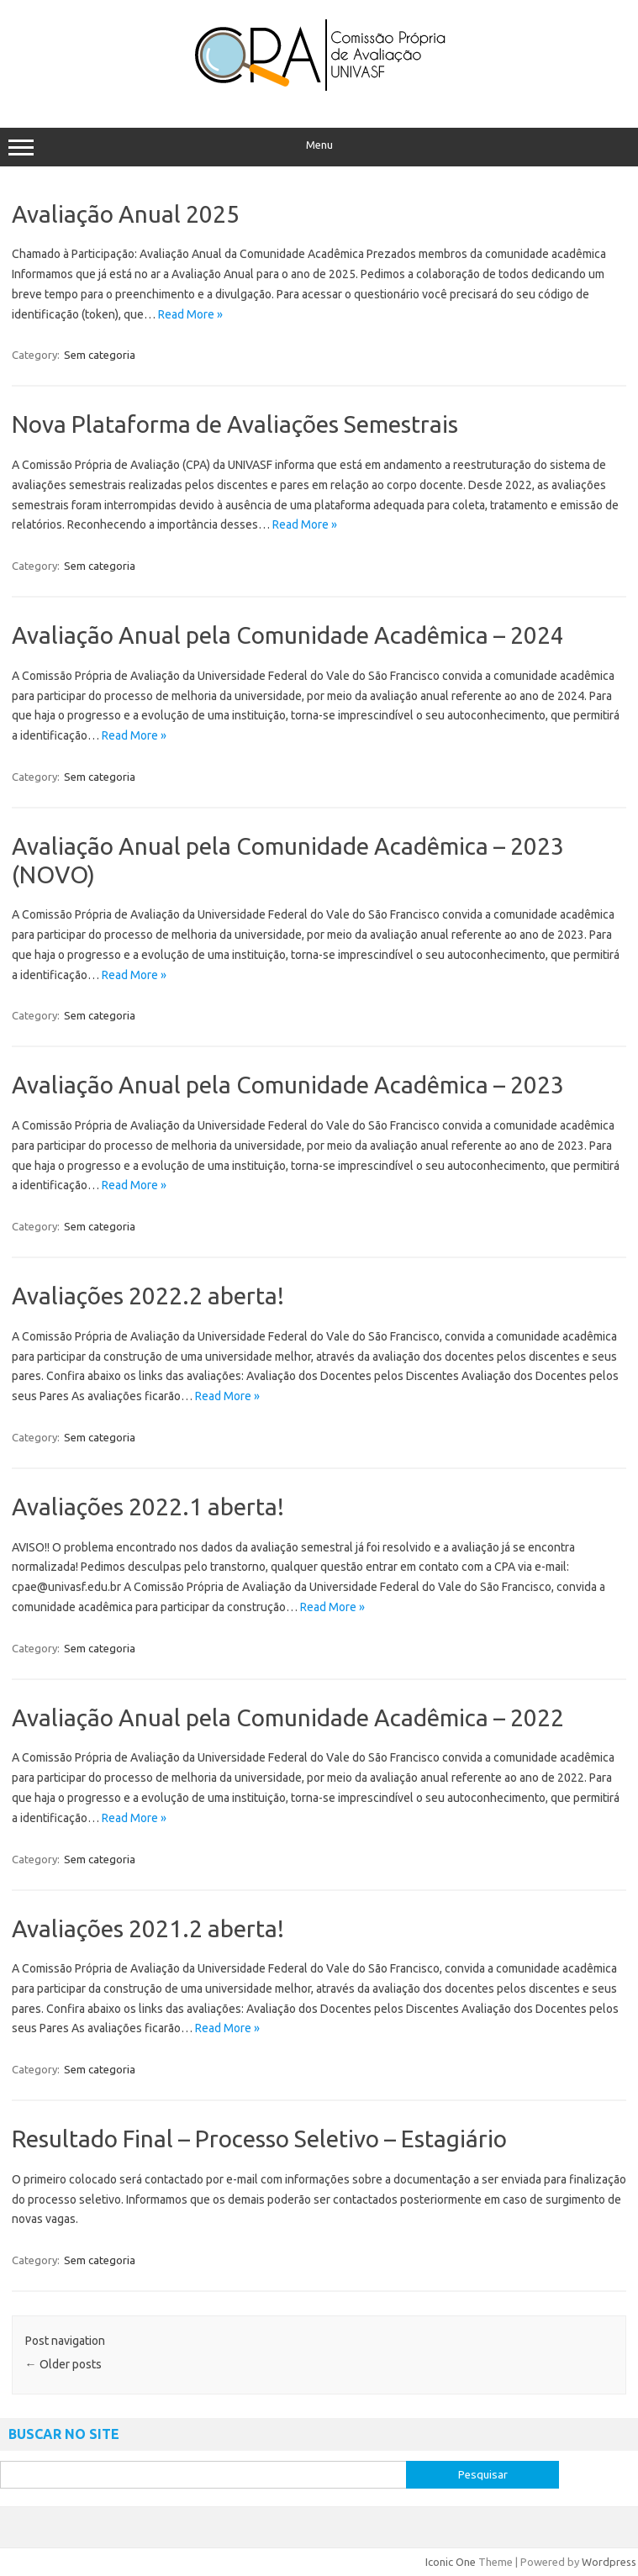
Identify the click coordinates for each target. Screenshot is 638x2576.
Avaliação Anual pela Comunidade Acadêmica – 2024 (288, 635)
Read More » (190, 314)
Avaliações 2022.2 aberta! (148, 1296)
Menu (319, 147)
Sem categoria (99, 355)
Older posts (63, 2364)
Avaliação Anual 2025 (126, 214)
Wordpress (609, 2562)
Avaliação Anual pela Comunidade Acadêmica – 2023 (288, 1085)
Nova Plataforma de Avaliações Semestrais (235, 424)
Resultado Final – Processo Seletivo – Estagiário (259, 2139)
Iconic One (450, 2562)
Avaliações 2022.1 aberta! (148, 1506)
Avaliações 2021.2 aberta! (148, 1928)
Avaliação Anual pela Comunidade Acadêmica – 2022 (288, 1717)
